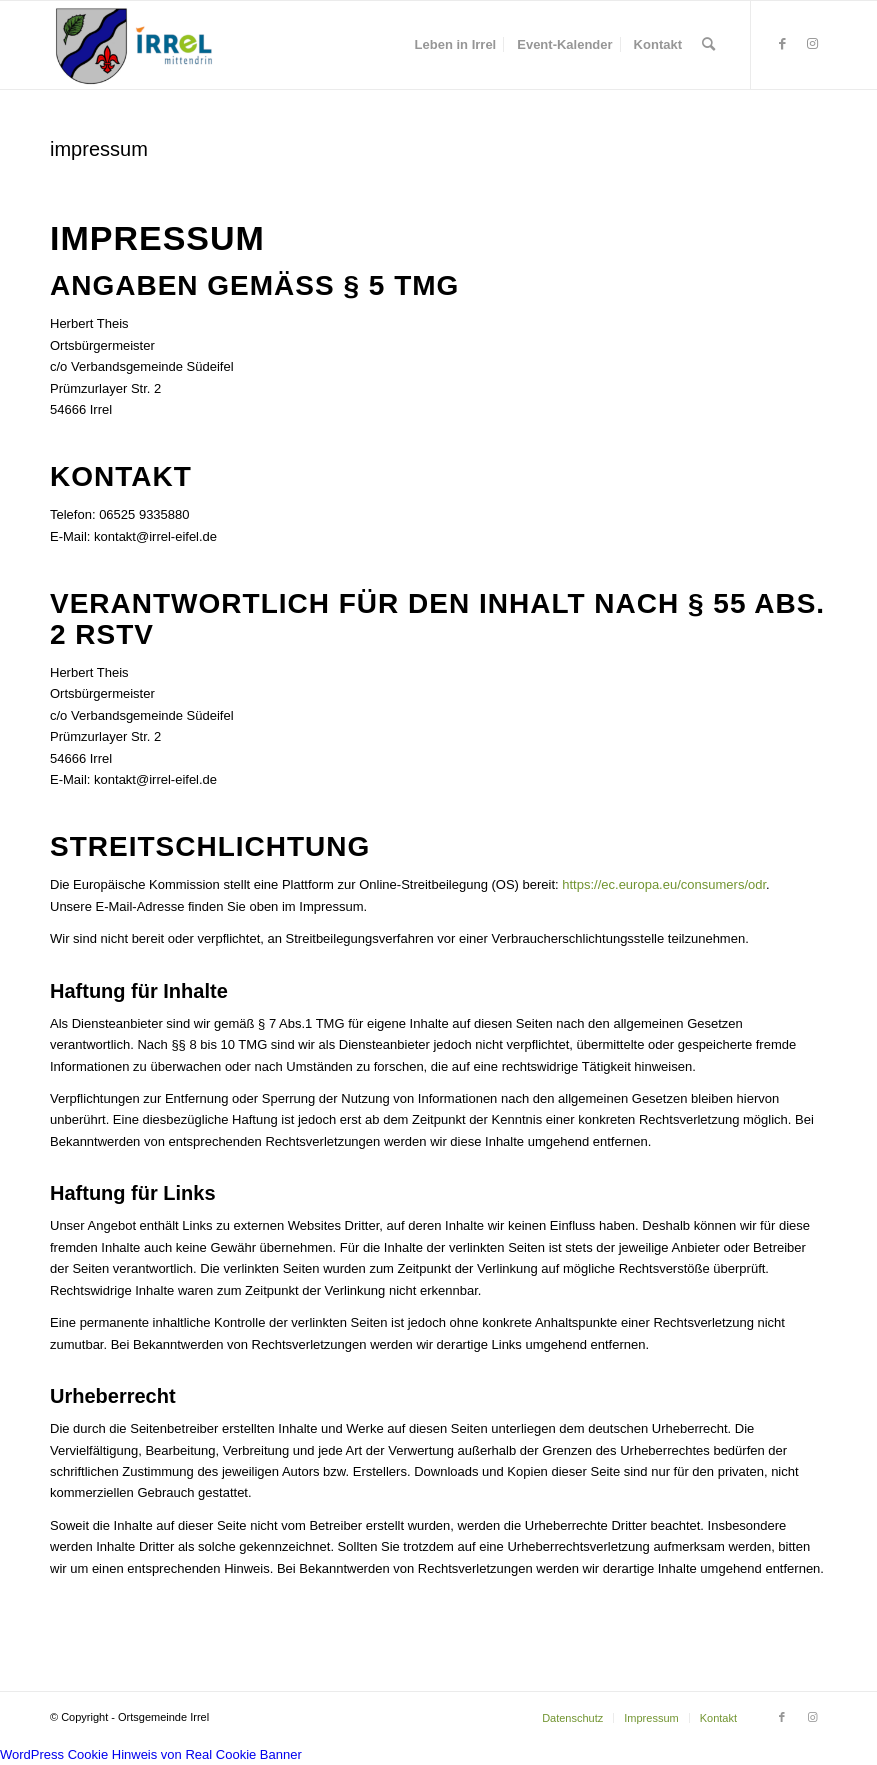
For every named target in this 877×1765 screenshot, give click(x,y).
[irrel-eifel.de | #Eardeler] (138, 45)
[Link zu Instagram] (812, 44)
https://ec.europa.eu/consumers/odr (664, 884)
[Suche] (708, 45)
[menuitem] (456, 45)
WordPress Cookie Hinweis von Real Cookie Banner (151, 1754)
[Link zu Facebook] (782, 44)
